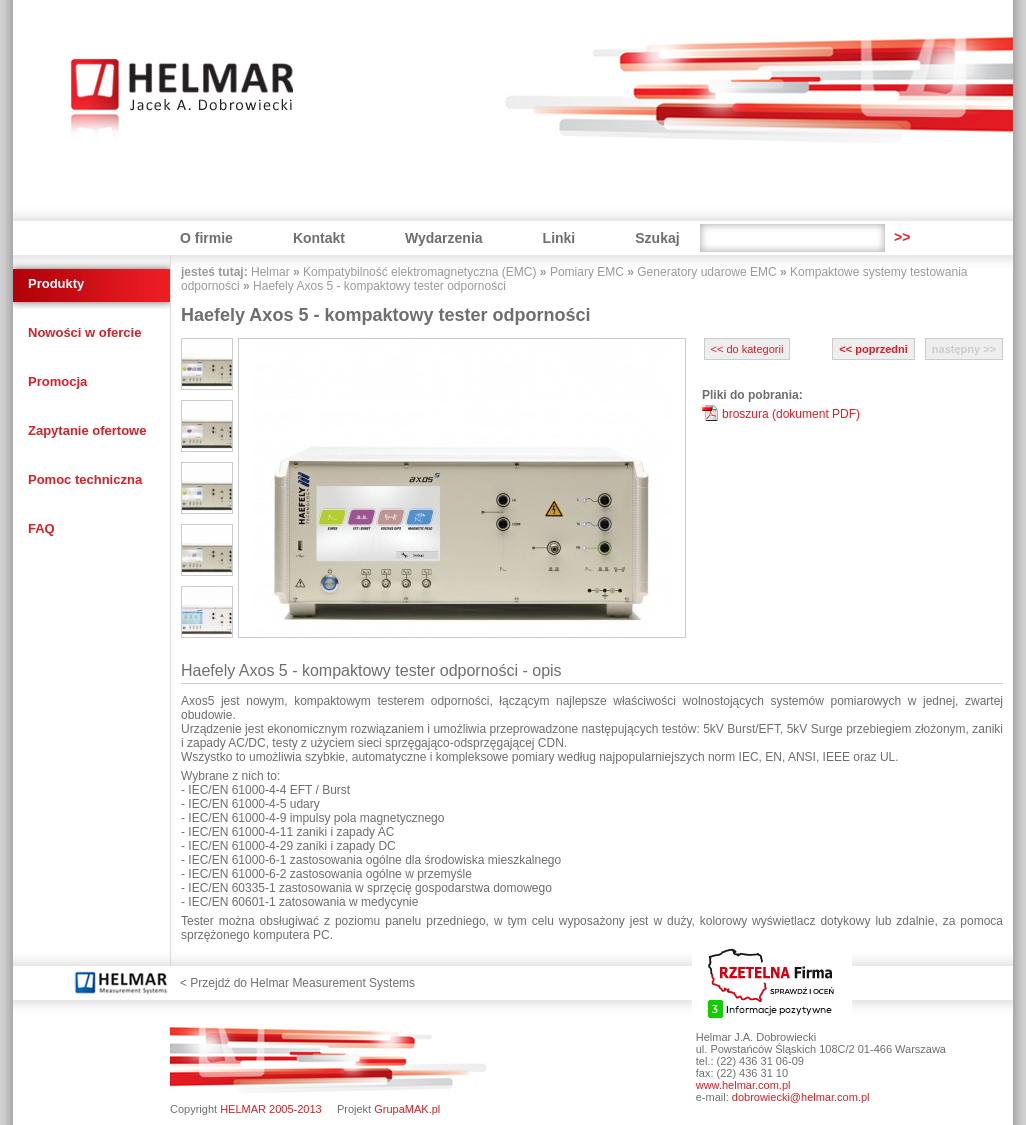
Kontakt (319, 238)
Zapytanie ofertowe (87, 430)
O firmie (206, 238)
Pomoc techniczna (85, 479)
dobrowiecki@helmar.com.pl (801, 1097)
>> (902, 237)
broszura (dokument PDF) (791, 414)
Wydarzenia (444, 238)
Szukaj (657, 238)
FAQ (41, 528)
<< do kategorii (747, 349)
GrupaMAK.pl (407, 1109)
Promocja (57, 381)
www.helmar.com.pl (743, 1085)
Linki (559, 238)
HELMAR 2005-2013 (271, 1109)
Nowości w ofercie (84, 332)
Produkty (56, 283)
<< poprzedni (873, 349)
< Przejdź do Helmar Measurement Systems (297, 983)
